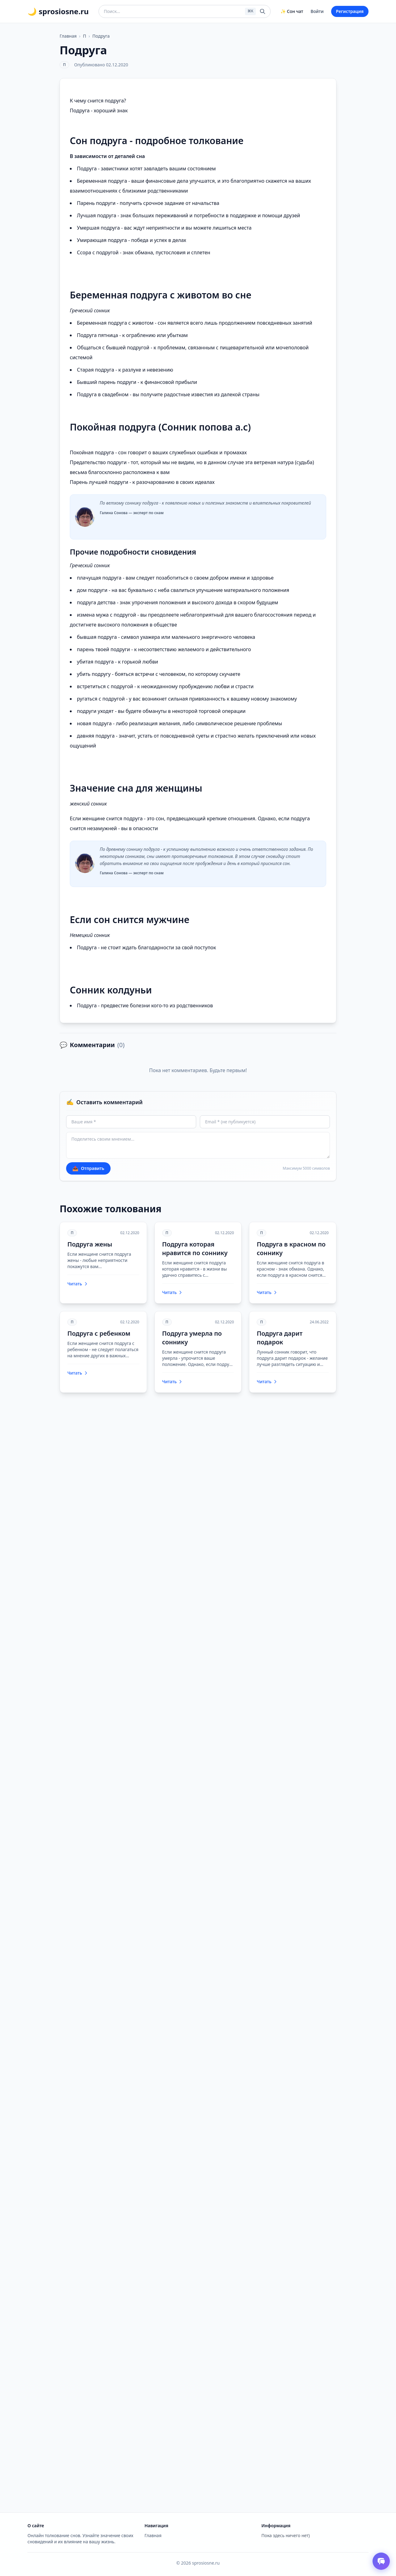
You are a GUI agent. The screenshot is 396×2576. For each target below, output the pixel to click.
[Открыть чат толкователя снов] (381, 2561)
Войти (317, 11)
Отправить (88, 1168)
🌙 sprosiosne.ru (58, 11)
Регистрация (350, 11)
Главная (68, 36)
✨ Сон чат (291, 11)
